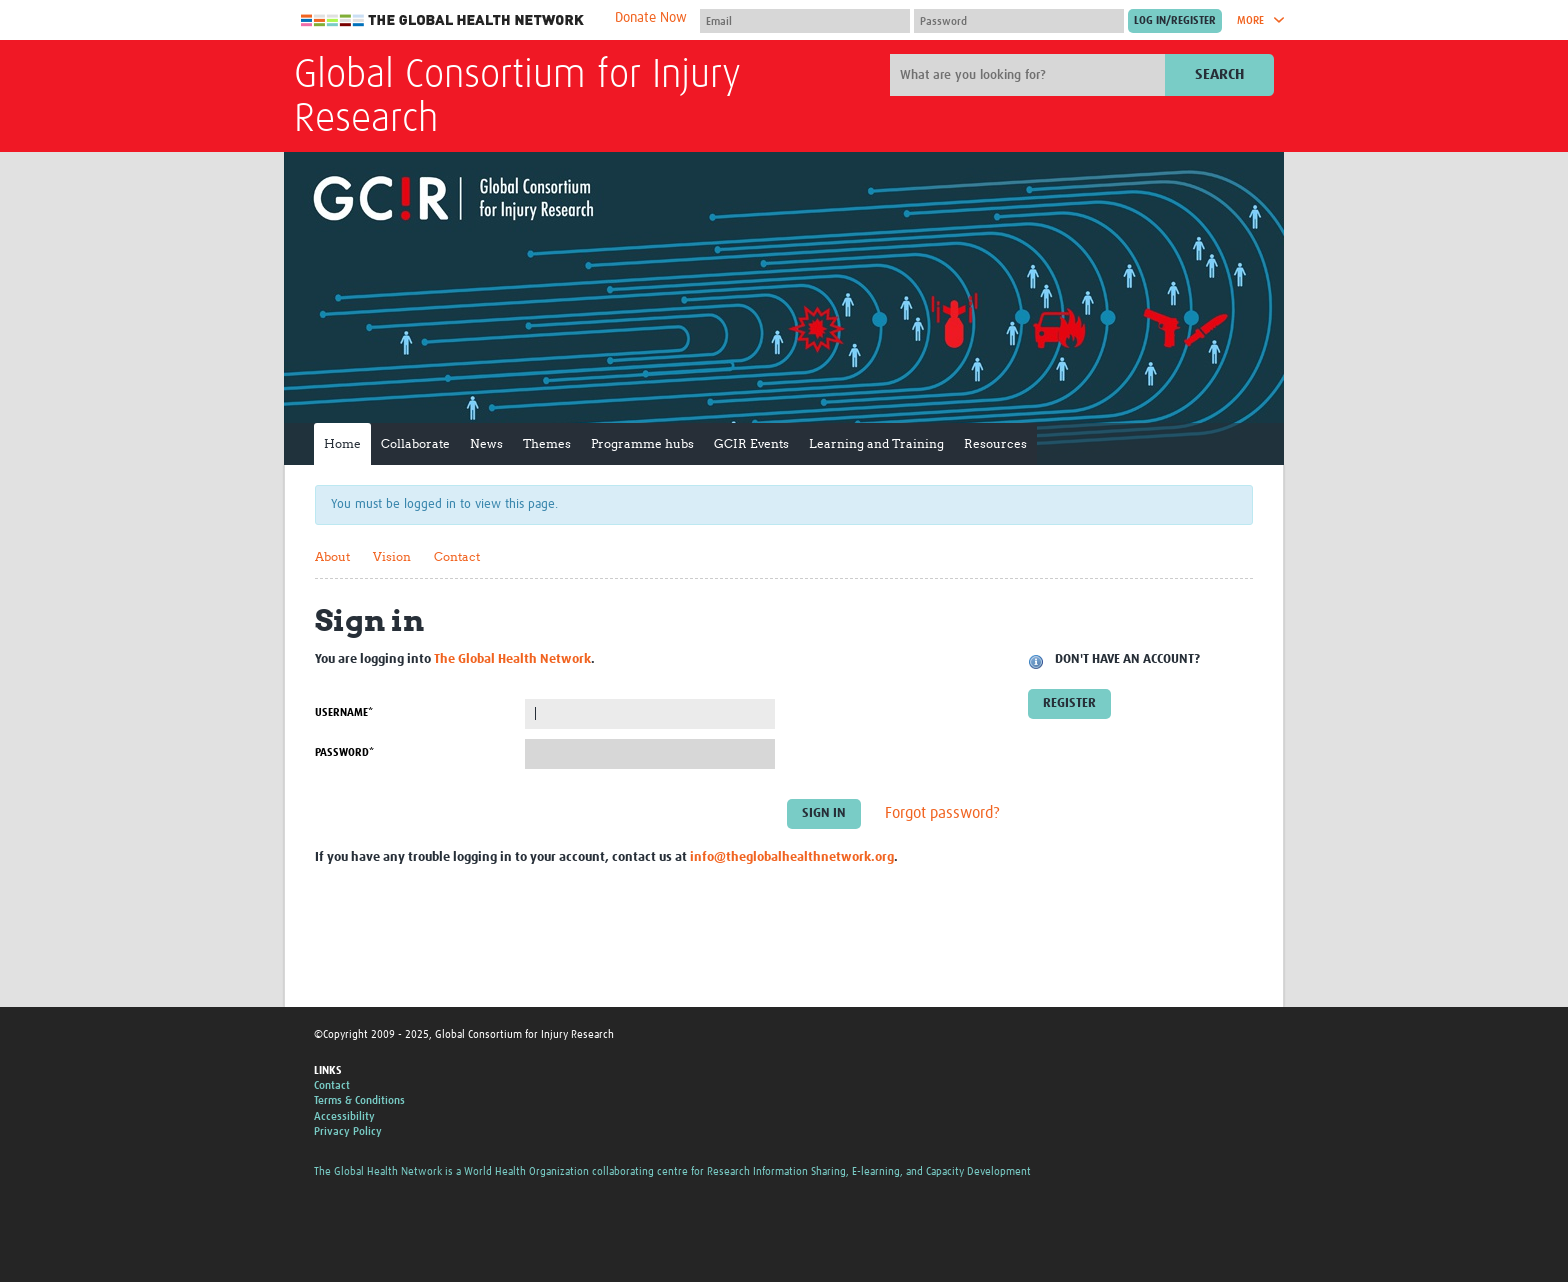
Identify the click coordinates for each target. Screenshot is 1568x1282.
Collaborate (415, 443)
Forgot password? (942, 813)
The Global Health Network (443, 20)
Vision (392, 556)
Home (342, 443)
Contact (457, 556)
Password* (344, 752)
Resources (995, 443)
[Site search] (1030, 75)
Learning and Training (876, 443)
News (486, 443)
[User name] (805, 21)
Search (1219, 74)
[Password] (1019, 21)
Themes (547, 443)
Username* (344, 712)
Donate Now (651, 18)
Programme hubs (642, 443)
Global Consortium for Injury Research (517, 98)
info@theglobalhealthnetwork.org (792, 857)
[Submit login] (1175, 21)
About (332, 556)
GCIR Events (751, 443)
